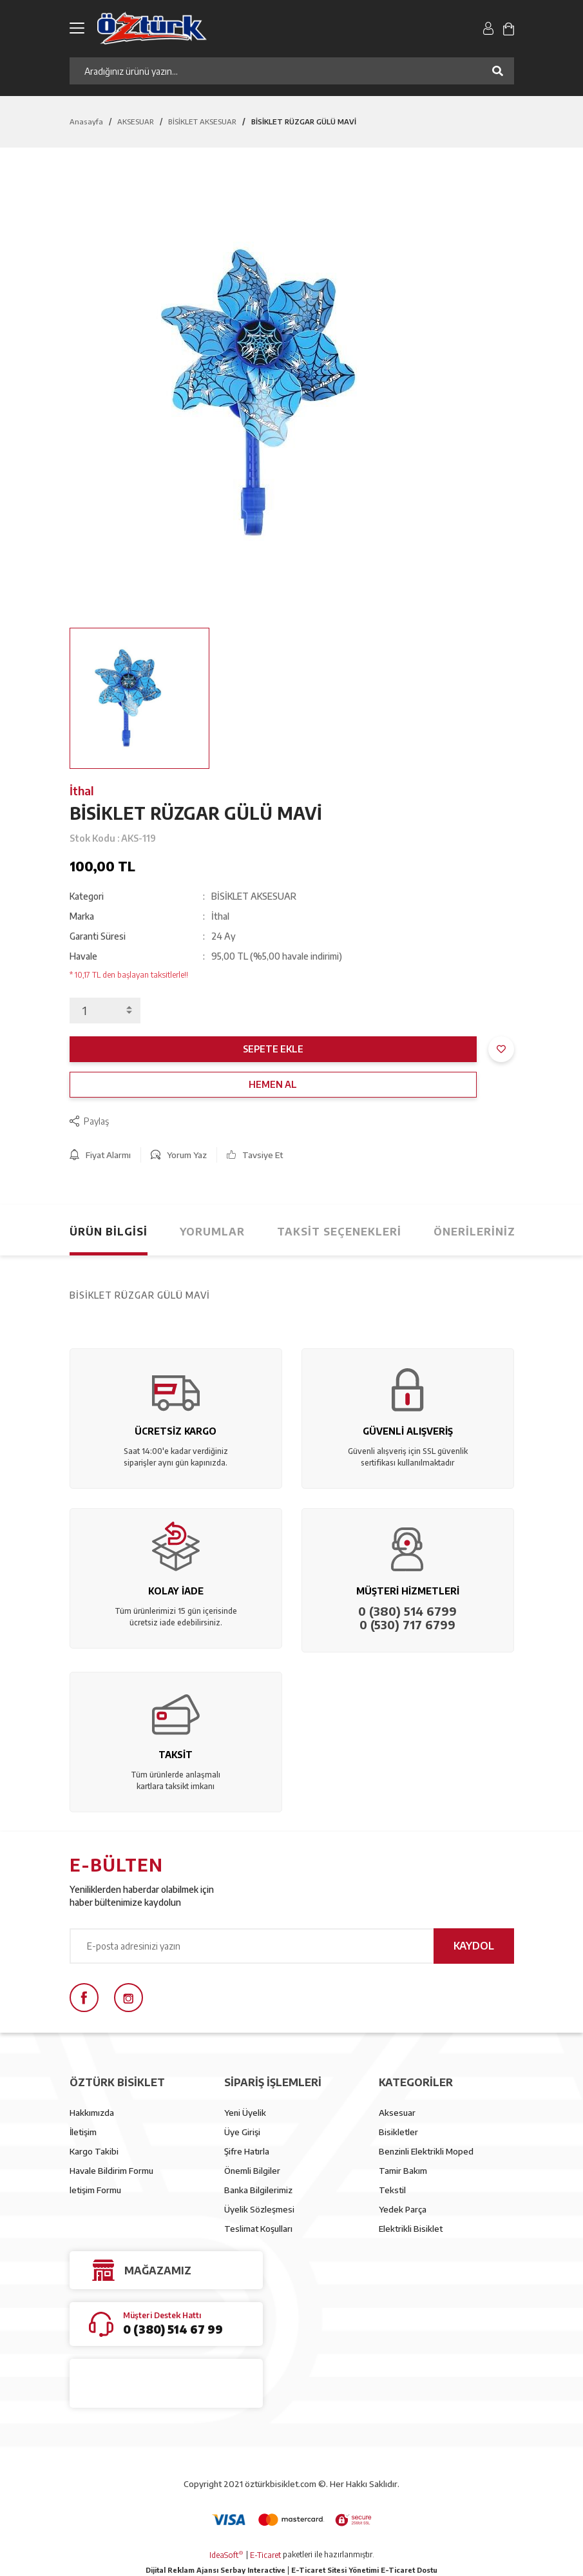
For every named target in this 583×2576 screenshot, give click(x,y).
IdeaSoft (226, 2555)
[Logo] (209, 28)
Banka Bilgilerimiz (258, 2190)
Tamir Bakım (403, 2170)
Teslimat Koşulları (258, 2228)
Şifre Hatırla (246, 2151)
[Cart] (508, 28)
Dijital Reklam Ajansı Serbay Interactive (215, 2570)
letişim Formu (95, 2190)
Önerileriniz (474, 1231)
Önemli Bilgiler (252, 2170)
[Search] (292, 70)
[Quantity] (105, 1010)
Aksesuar (397, 2112)
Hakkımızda (92, 2112)
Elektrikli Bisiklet (411, 2228)
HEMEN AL (273, 1084)
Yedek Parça (402, 2209)
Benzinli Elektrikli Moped (426, 2151)
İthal (82, 790)
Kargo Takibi (94, 2151)
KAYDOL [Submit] (474, 1945)
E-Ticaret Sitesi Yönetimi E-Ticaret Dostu (364, 2570)
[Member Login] (488, 27)
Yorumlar (212, 1231)
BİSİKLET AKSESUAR (253, 896)
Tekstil (392, 2190)
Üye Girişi (242, 2132)
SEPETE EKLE (273, 1048)
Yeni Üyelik (245, 2112)
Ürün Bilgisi (109, 1231)
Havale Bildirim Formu (111, 2170)
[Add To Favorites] (501, 1049)
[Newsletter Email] (292, 1946)
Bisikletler (398, 2132)
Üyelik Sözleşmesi (259, 2209)
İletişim (83, 2132)
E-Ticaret (265, 2555)
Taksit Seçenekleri (339, 1231)
